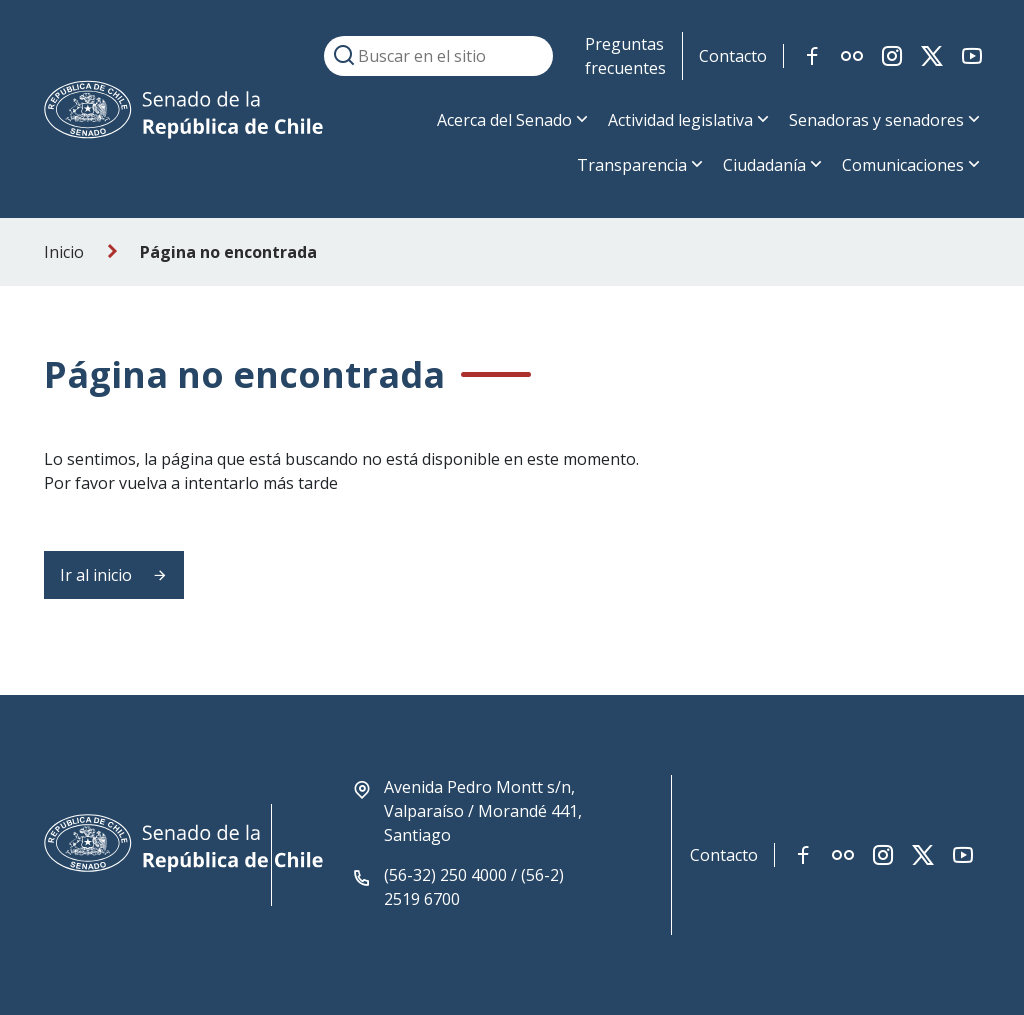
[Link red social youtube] (972, 56)
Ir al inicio (114, 575)
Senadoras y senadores (876, 120)
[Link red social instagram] (892, 56)
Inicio (64, 252)
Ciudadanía (764, 165)
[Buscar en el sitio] (438, 56)
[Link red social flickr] (852, 56)
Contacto (733, 56)
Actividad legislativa (680, 120)
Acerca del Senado (504, 120)
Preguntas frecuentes (625, 56)
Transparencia (632, 165)
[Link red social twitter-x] (932, 56)
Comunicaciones (903, 165)
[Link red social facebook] (812, 56)
